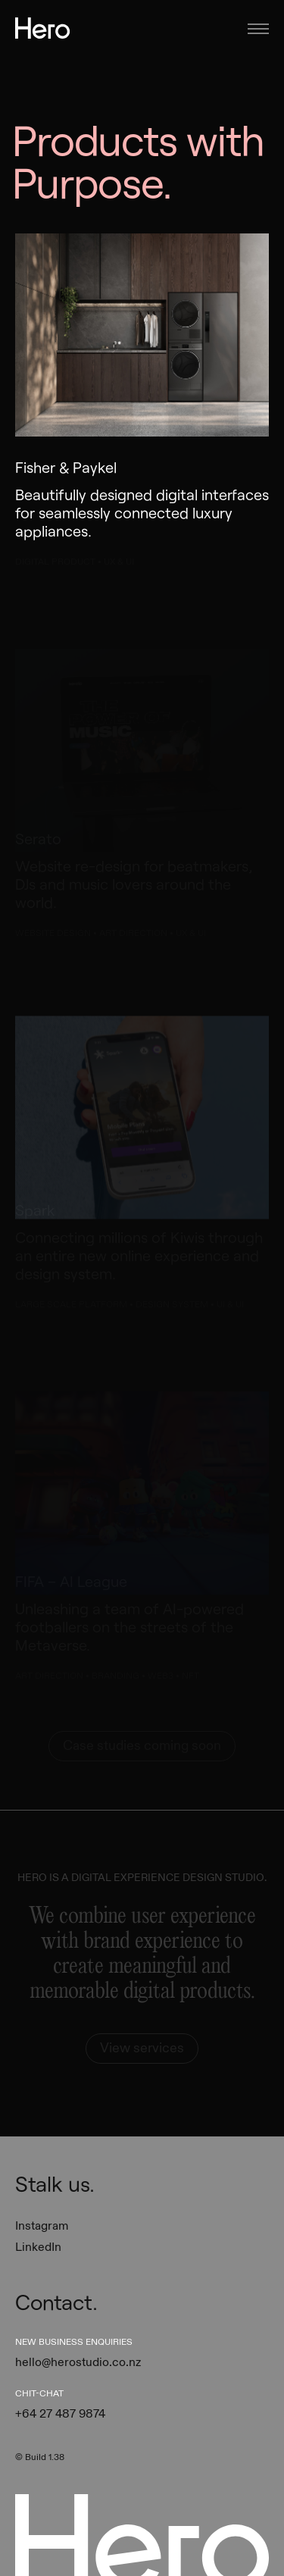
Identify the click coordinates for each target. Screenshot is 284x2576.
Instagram (41, 2225)
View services (142, 2048)
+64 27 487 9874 (60, 2413)
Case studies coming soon (142, 1745)
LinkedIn (38, 2247)
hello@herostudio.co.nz (78, 2362)
